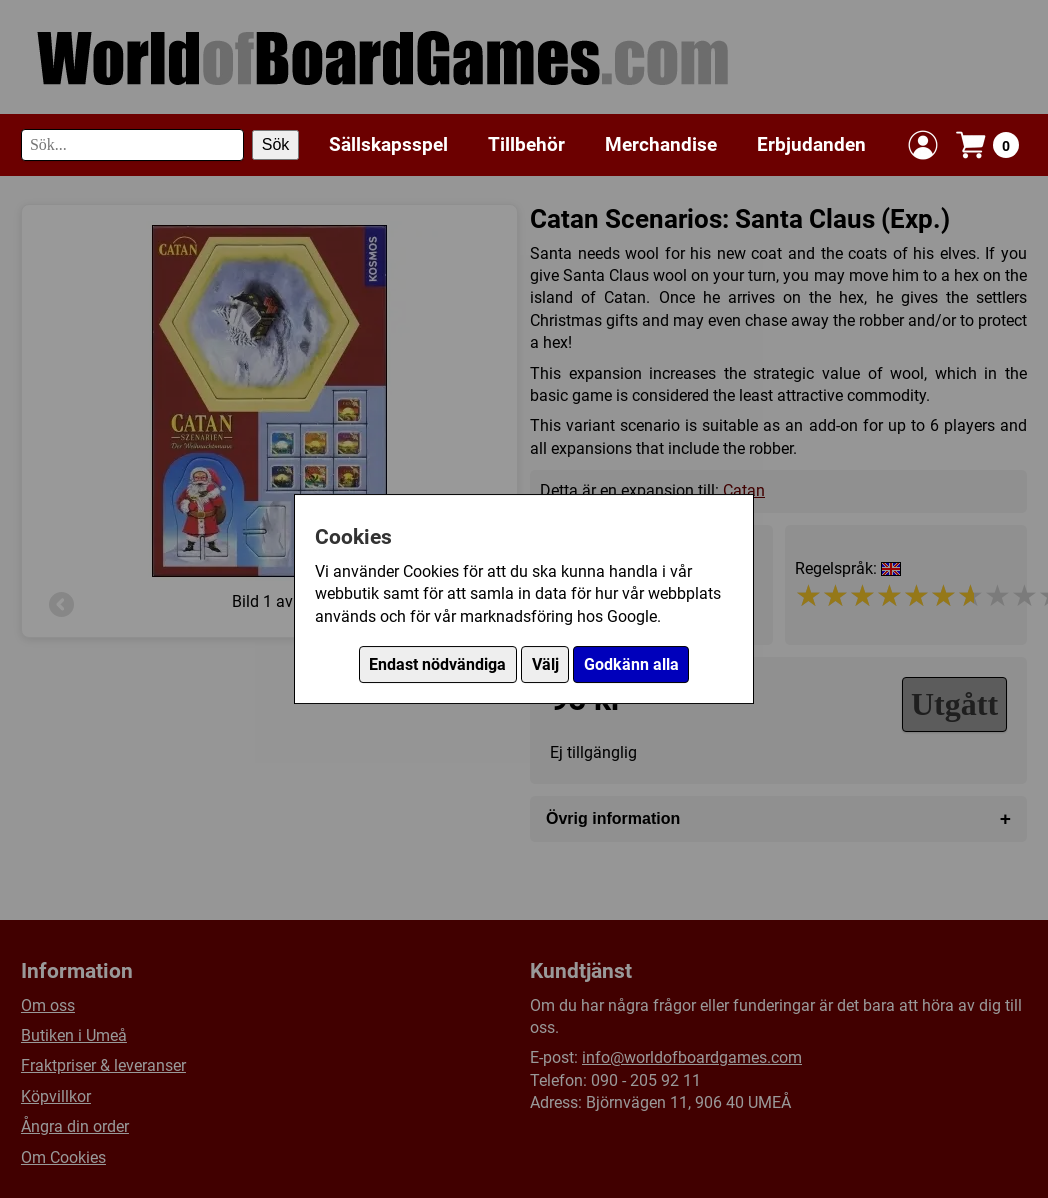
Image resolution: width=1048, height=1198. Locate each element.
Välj (545, 664)
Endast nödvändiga (437, 664)
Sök (276, 144)
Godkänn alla (631, 664)
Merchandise (661, 144)
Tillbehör (526, 144)
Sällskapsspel (388, 144)
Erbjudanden (811, 144)
